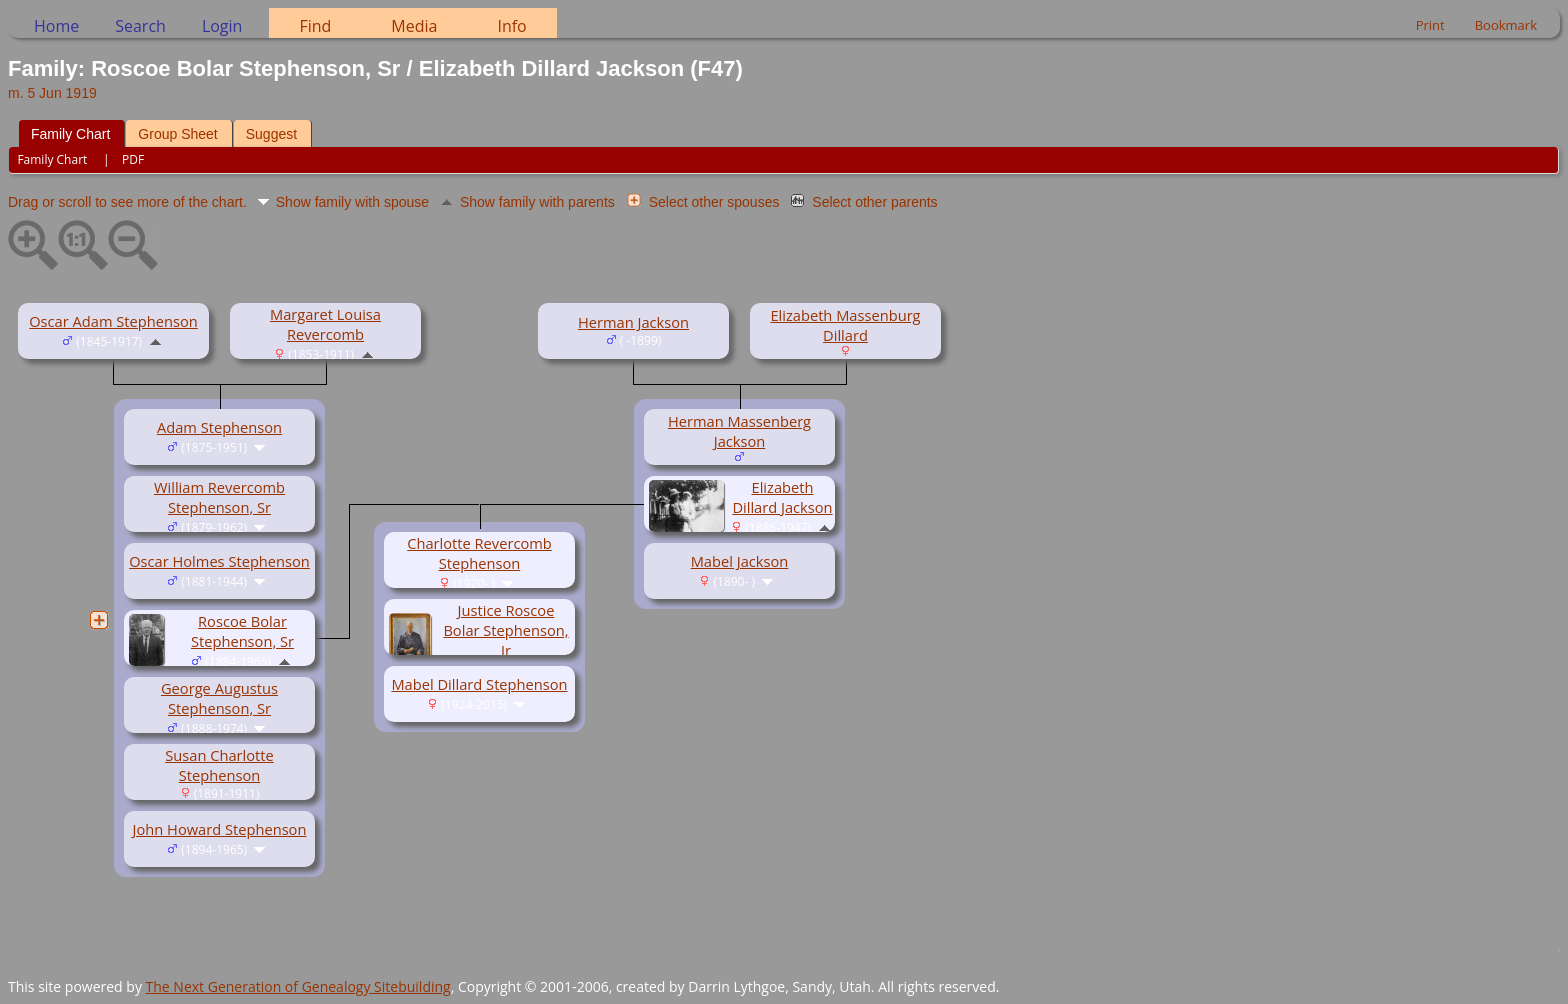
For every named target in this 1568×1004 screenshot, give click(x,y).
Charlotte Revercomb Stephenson (479, 553)
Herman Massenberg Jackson (739, 431)
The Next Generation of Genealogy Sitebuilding (298, 986)
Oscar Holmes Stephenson (219, 561)
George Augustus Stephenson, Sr (219, 698)
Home (56, 26)
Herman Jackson (633, 322)
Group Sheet (177, 134)
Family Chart (70, 134)
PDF (133, 159)
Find (315, 26)
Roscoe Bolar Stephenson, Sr (242, 631)
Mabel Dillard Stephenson (479, 684)
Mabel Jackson (740, 561)
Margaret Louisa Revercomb (325, 324)
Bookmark (1506, 25)
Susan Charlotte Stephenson (219, 765)
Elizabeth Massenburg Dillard (845, 325)
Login (222, 26)
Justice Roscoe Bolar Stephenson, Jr (505, 630)
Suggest (271, 134)
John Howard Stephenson (220, 829)
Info (511, 26)
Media (414, 26)
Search (140, 26)
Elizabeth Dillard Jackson (782, 497)
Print (1430, 25)
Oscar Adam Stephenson (113, 321)
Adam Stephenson (219, 427)
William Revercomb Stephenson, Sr (219, 497)
